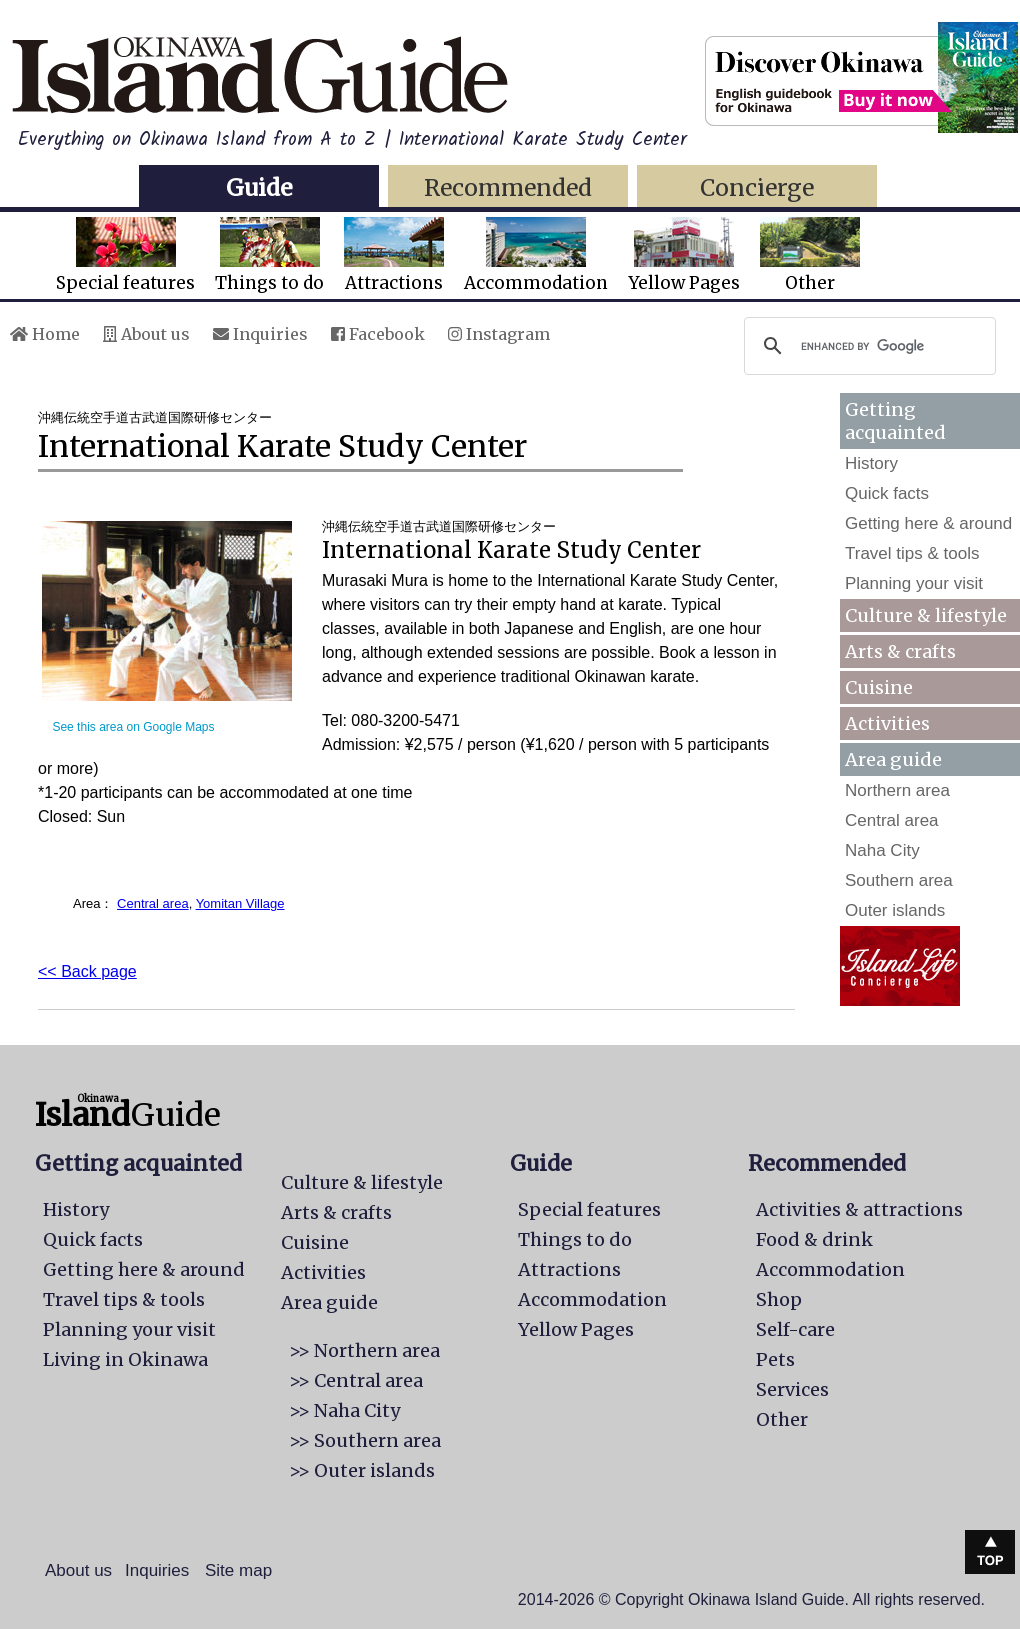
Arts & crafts (900, 651)
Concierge (757, 187)
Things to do (269, 255)
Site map (238, 1570)
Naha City (882, 850)
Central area (153, 903)
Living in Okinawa (125, 1359)
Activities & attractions (859, 1209)
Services (792, 1389)
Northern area (897, 790)
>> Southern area (365, 1440)
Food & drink (814, 1239)
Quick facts (887, 493)
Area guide (329, 1302)
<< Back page (87, 971)
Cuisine (879, 687)
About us (146, 334)
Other (810, 255)
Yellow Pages (684, 255)
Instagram (499, 334)
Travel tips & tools (912, 553)
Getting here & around (928, 523)
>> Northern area (364, 1350)
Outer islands (895, 910)
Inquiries (260, 334)
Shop (779, 1299)
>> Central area (356, 1380)
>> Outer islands (362, 1470)
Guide (259, 187)
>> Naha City (344, 1410)
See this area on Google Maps (133, 727)
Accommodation (536, 255)
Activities (887, 723)
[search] (867, 346)
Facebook (378, 334)
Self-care (795, 1329)
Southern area (899, 880)
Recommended (508, 187)
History (871, 463)
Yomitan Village (240, 903)
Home (45, 334)
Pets (775, 1359)
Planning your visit (914, 583)
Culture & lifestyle (926, 615)
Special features (125, 255)
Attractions (394, 255)
